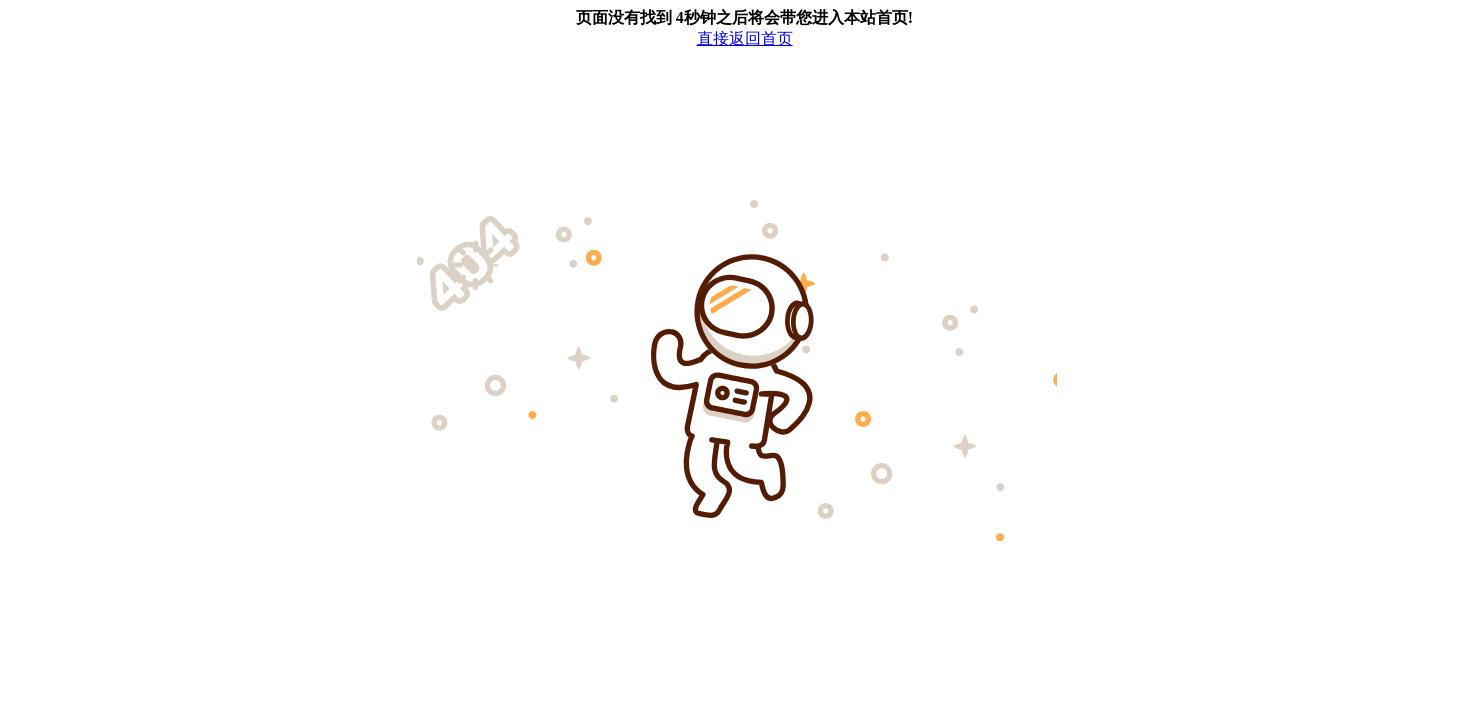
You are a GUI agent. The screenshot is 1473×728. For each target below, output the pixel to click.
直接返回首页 (745, 38)
